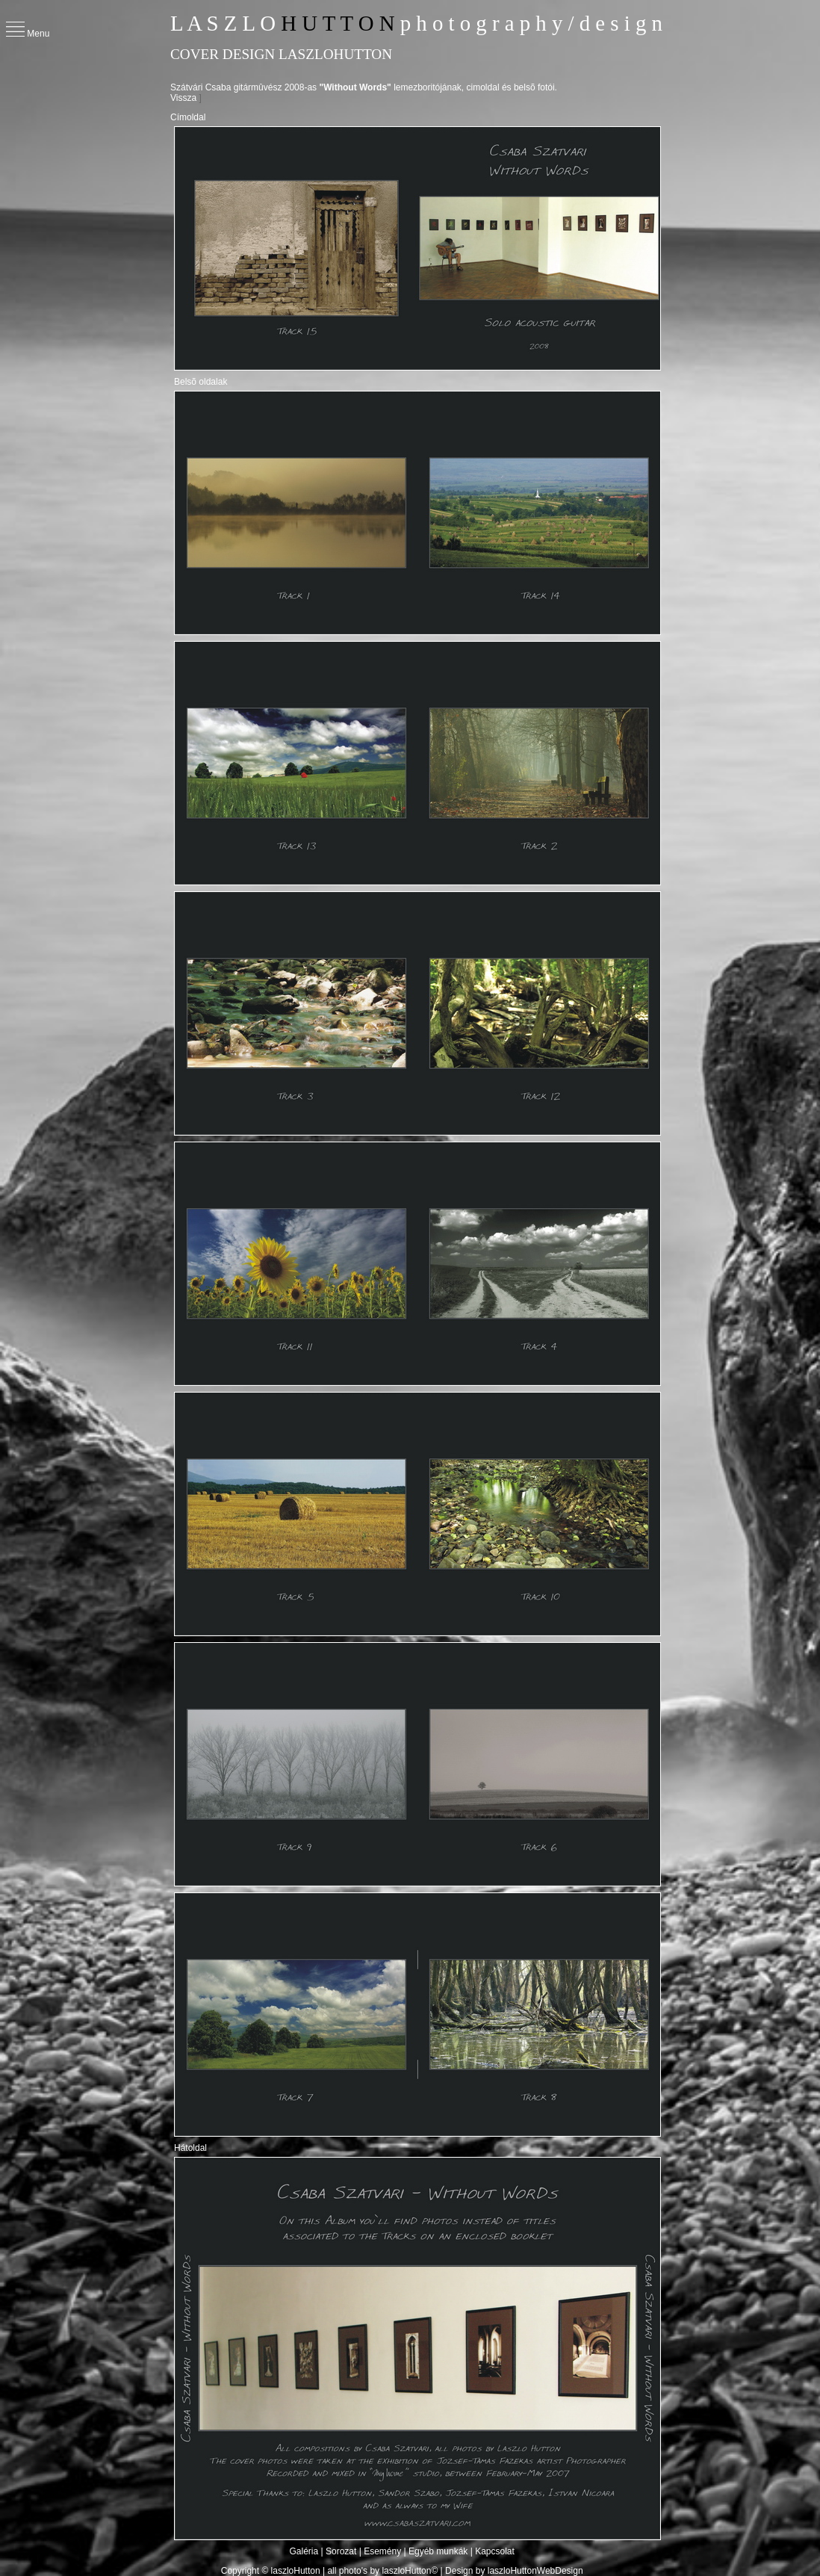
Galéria (305, 2551)
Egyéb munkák (438, 2551)
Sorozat (341, 2551)
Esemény (382, 2551)
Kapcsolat (495, 2551)
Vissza (183, 98)
